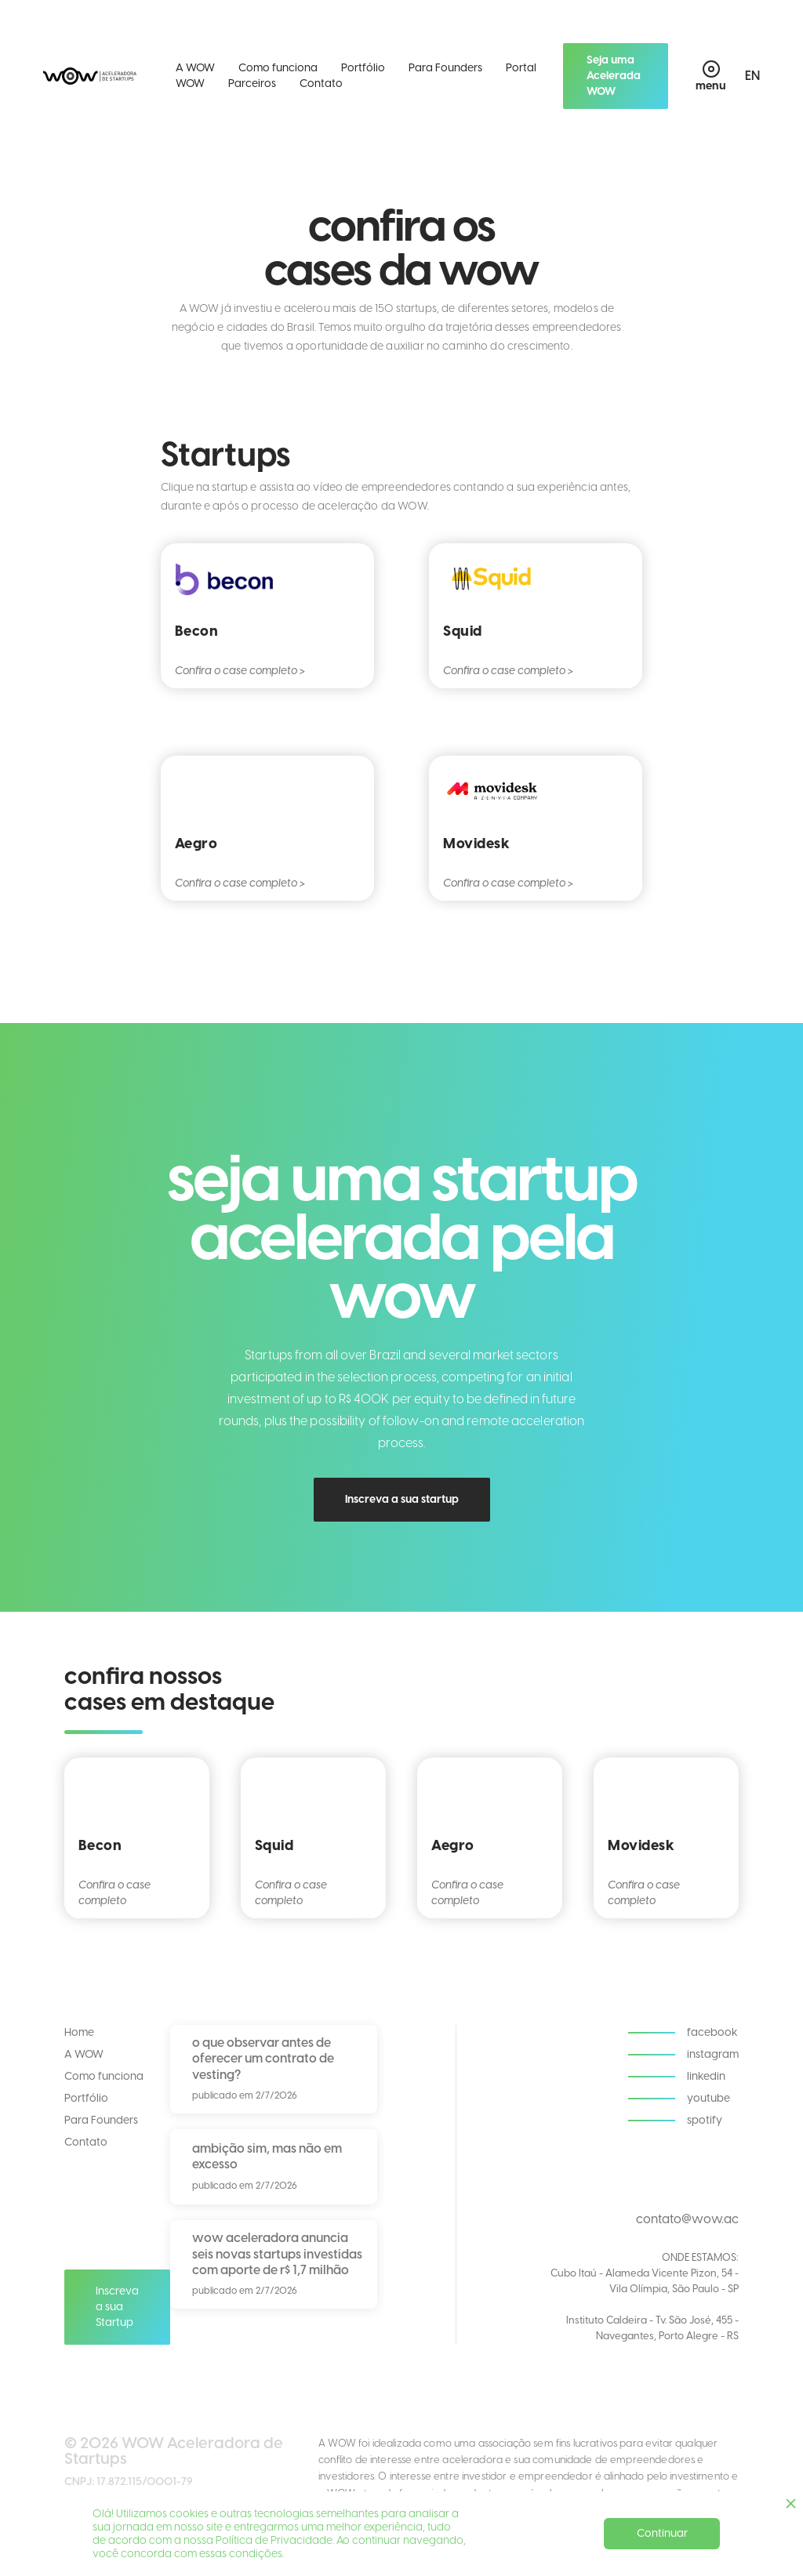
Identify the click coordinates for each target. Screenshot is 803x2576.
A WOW (195, 67)
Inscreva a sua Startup (117, 2306)
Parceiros (252, 83)
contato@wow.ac (687, 2218)
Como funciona (278, 67)
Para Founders (445, 67)
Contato (321, 83)
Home (79, 2032)
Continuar (662, 2533)
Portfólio (363, 67)
